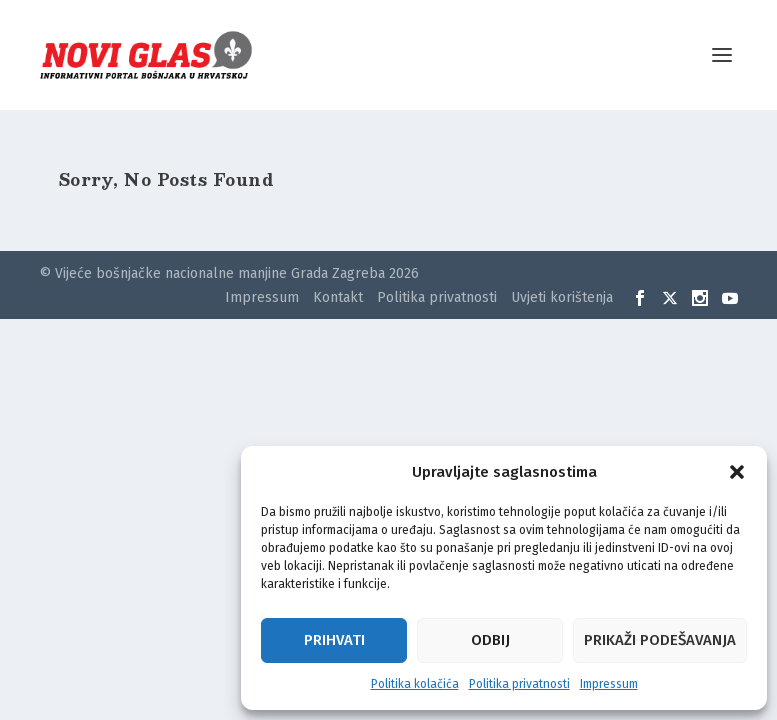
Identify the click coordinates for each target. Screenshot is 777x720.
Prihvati (334, 640)
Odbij (490, 640)
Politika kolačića (415, 684)
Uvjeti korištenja (562, 297)
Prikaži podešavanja (660, 640)
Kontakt (338, 297)
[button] (737, 472)
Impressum (609, 684)
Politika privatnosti (519, 684)
